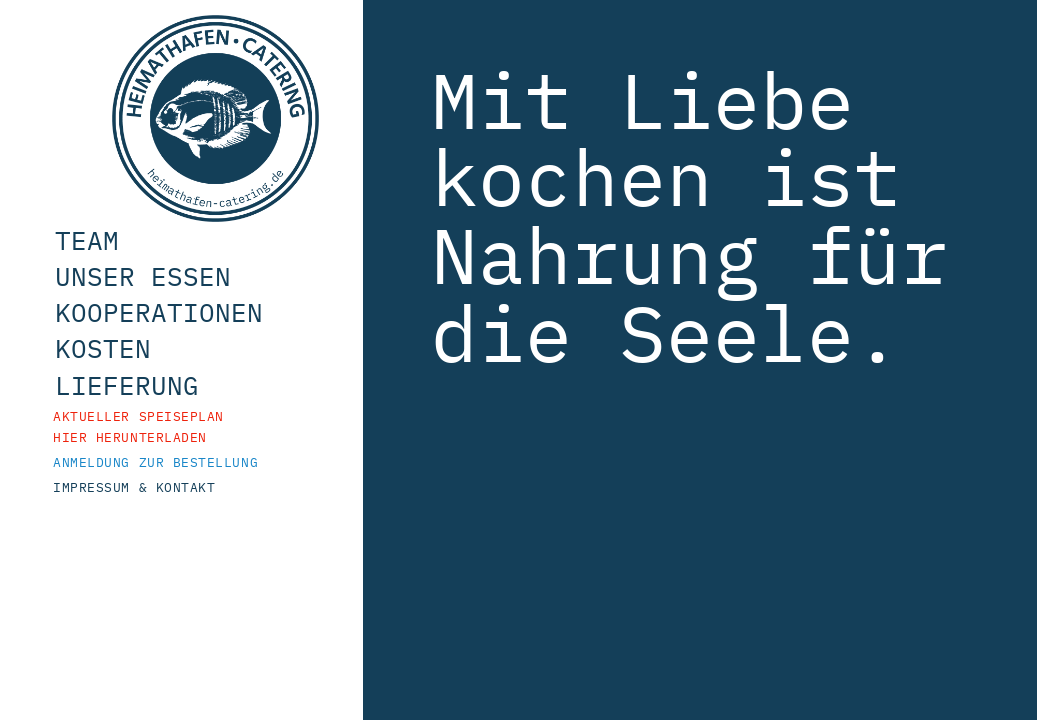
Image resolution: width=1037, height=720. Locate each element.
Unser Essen (168, 306)
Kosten (128, 378)
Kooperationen (184, 342)
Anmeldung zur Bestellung (157, 491)
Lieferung (152, 415)
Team (112, 270)
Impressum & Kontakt (141, 517)
